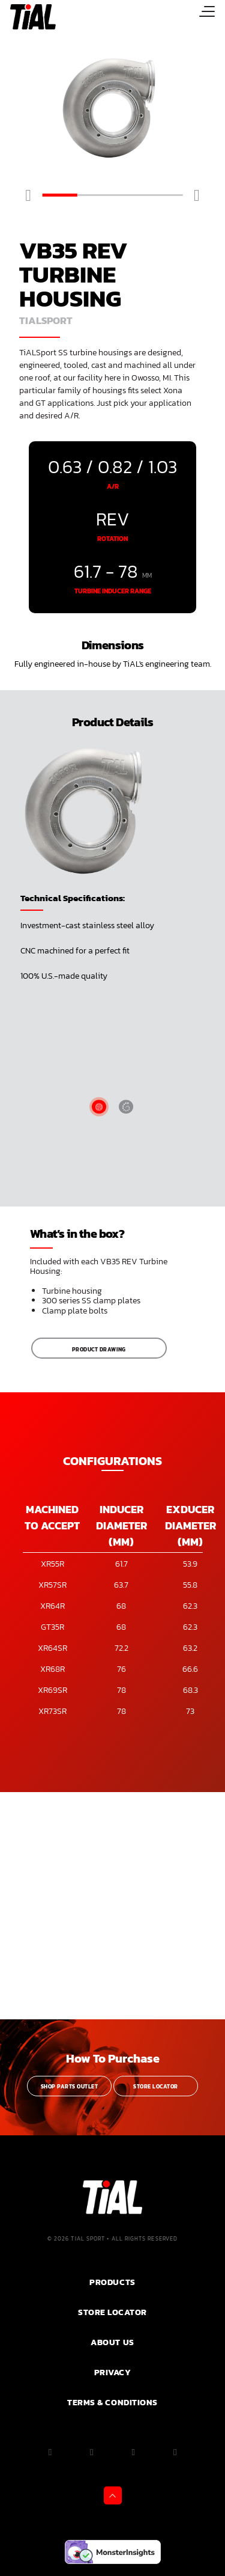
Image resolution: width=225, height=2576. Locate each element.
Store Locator (155, 2086)
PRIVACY (112, 2372)
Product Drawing (99, 1349)
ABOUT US (112, 2342)
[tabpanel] (112, 108)
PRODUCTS (112, 2282)
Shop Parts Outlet (69, 2086)
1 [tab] (59, 195)
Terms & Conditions (112, 2402)
